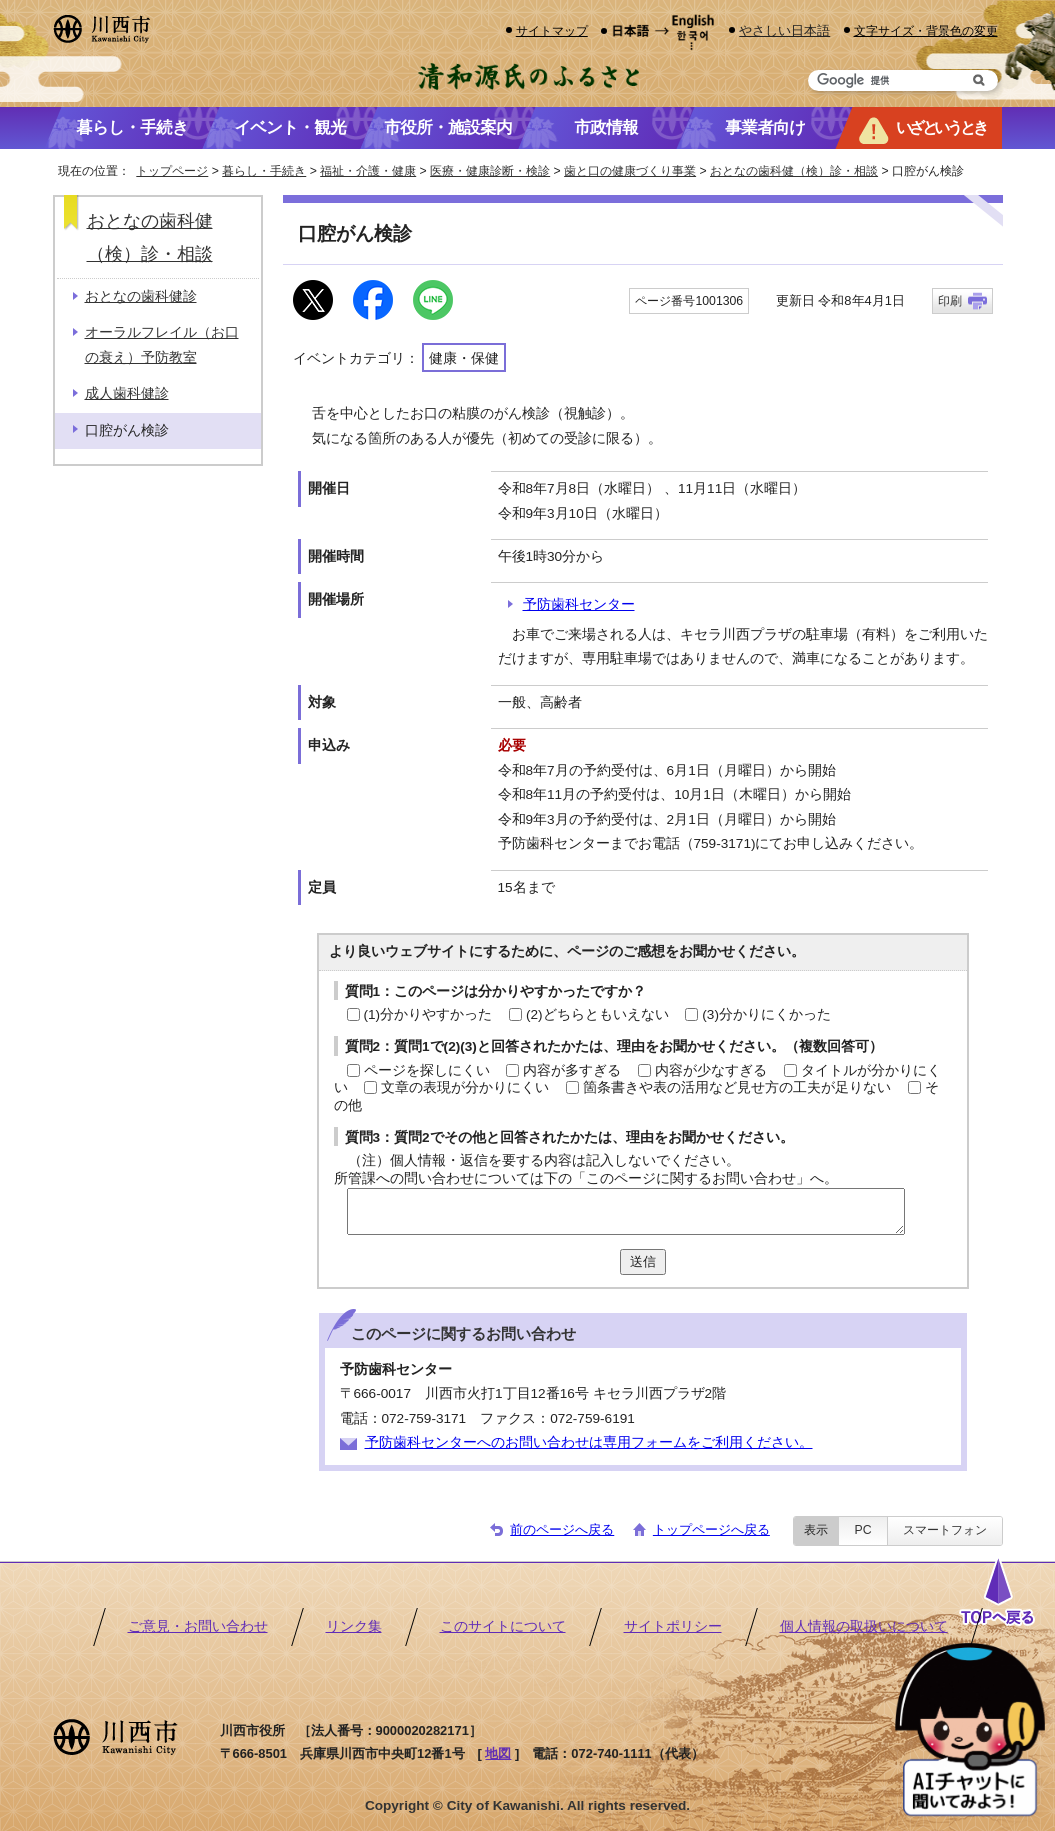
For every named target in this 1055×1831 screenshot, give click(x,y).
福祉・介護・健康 (368, 171)
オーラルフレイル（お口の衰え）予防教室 (162, 344)
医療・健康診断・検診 (490, 171)
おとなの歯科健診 (141, 296)
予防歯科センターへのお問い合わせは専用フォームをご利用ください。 (589, 1442)
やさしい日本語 (784, 30)
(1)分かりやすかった (428, 1014)
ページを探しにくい (427, 1070)
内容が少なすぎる (711, 1070)
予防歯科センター (579, 604)
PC (862, 1530)
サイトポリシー (673, 1626)
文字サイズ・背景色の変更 (926, 30)
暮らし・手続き (264, 171)
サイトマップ (552, 30)
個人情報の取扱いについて (864, 1626)
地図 (498, 1753)
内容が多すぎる (572, 1070)
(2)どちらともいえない (597, 1014)
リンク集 (354, 1626)
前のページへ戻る (562, 1529)
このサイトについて (503, 1626)
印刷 (950, 301)
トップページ (172, 171)
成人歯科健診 (127, 393)
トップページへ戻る (711, 1529)
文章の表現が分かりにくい (465, 1087)
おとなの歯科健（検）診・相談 (794, 171)
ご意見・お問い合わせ (198, 1626)
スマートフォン (945, 1530)
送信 (643, 1261)
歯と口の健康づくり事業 (630, 171)
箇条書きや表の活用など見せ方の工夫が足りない (737, 1087)
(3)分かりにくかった (766, 1014)
